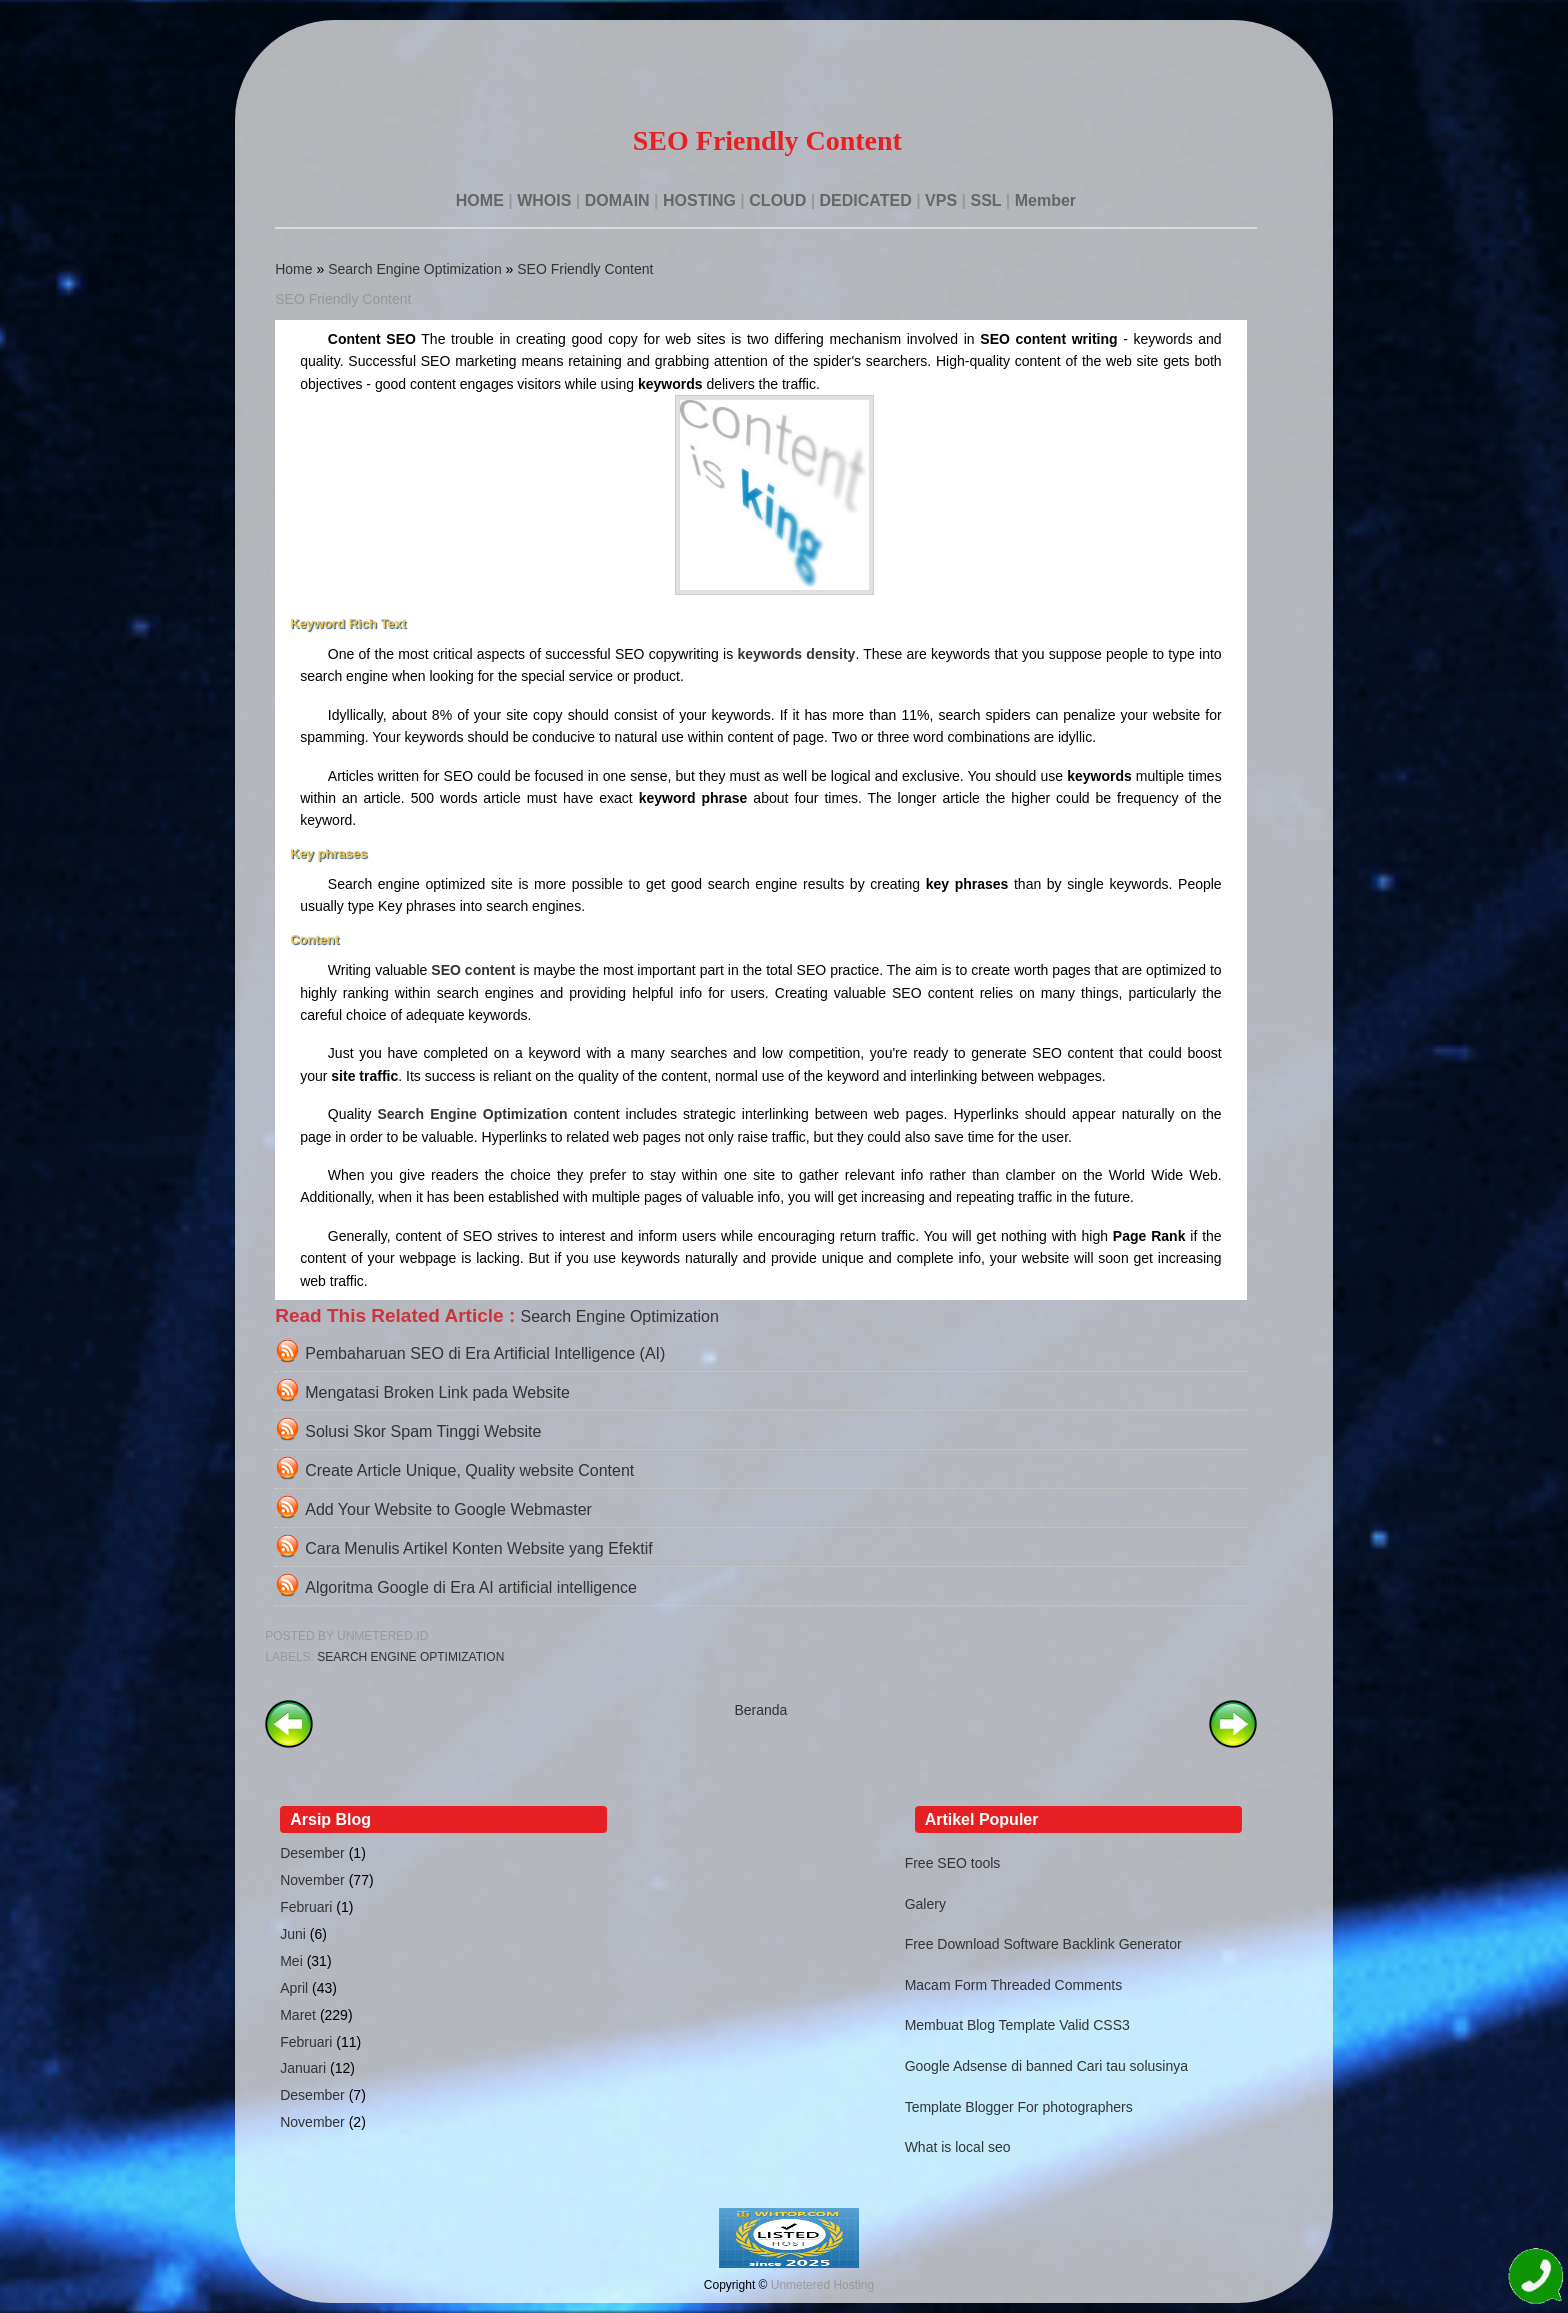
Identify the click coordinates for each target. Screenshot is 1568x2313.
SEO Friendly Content (585, 269)
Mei (291, 1961)
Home (293, 269)
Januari (303, 2068)
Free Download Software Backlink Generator (1043, 1944)
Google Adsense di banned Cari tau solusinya (1046, 2066)
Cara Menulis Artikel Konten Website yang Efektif (478, 1548)
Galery (925, 1904)
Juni (293, 1934)
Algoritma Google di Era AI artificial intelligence (471, 1587)
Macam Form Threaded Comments (1014, 1985)
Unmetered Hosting (822, 2285)
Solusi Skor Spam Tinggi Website (423, 1431)
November (312, 1880)
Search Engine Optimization (415, 269)
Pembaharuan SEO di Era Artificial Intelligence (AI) (485, 1353)
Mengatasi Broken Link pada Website (437, 1392)
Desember (312, 1853)
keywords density (796, 654)
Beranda (760, 1710)
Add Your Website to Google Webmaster (448, 1509)
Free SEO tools (953, 1863)
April (294, 1988)
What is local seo (958, 2147)
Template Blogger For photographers (1019, 2107)
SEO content (473, 970)
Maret (298, 2015)
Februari (306, 1907)
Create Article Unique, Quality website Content (469, 1470)
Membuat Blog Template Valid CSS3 (1017, 2025)
